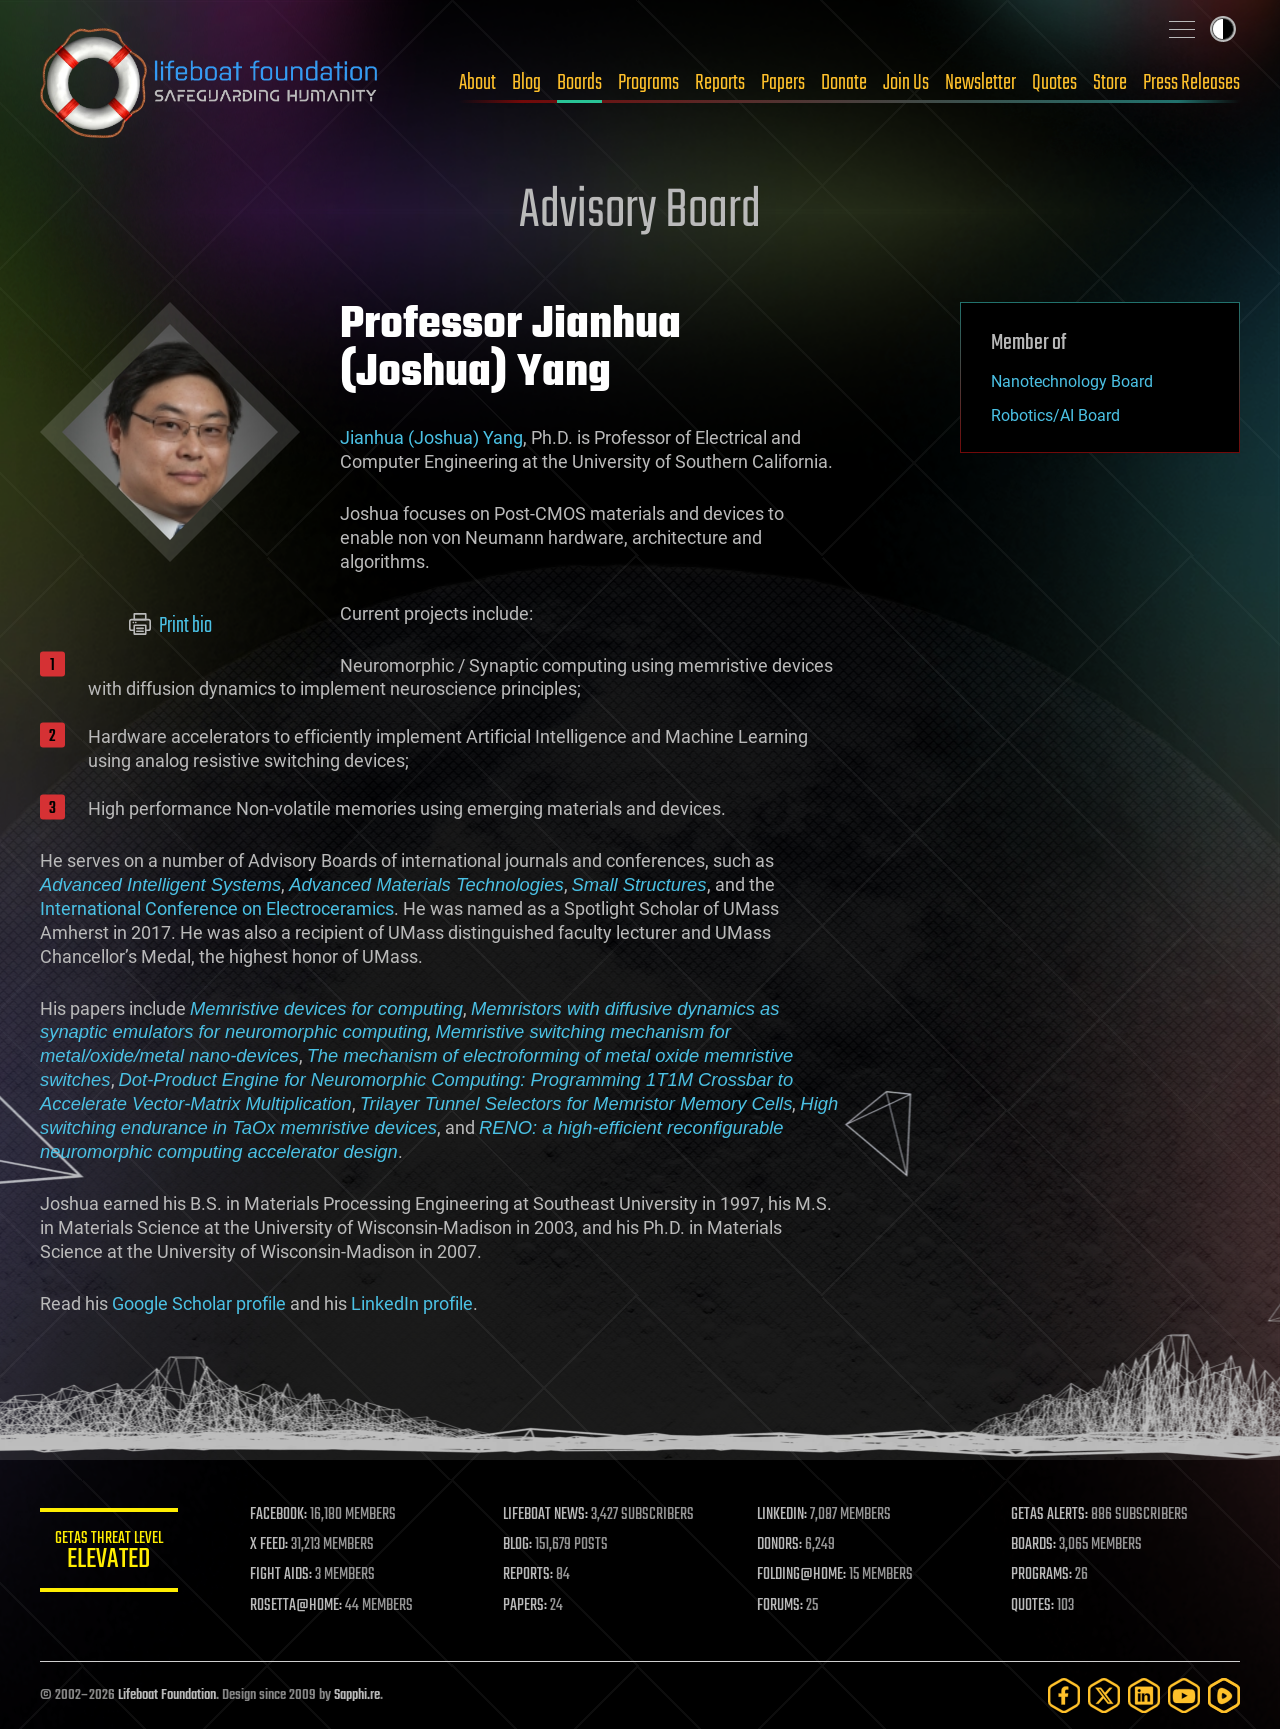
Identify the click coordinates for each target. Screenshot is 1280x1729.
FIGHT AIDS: (283, 1575)
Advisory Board (640, 212)
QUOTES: (1033, 1606)
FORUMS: (782, 1606)
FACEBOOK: (280, 1515)
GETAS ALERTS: (1050, 1515)
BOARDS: (1034, 1545)
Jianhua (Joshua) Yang (431, 437)
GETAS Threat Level (110, 1553)
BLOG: (519, 1545)
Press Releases (1191, 83)
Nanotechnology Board (1072, 381)
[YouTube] (1184, 1695)
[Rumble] (1224, 1695)
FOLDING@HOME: (803, 1575)
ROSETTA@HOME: (298, 1606)
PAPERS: (527, 1606)
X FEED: (271, 1545)
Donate (844, 83)
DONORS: (781, 1545)
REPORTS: (530, 1575)
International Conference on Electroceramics (217, 908)
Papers (783, 83)
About (477, 83)
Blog (526, 83)
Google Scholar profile (199, 1303)
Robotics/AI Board (1055, 415)
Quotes (1054, 83)
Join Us (906, 83)
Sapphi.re (357, 1695)
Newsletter (980, 83)
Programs (648, 83)
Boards (579, 83)
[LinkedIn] (1144, 1695)
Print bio (170, 626)
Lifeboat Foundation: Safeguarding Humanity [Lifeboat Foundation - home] (210, 83)
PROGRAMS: (1042, 1575)
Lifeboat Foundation (167, 1695)
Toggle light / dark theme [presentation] (1223, 29)
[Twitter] (1104, 1695)
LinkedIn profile (412, 1303)
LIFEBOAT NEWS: (547, 1515)
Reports (720, 83)
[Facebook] (1064, 1695)
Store (1110, 83)
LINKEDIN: (784, 1515)
